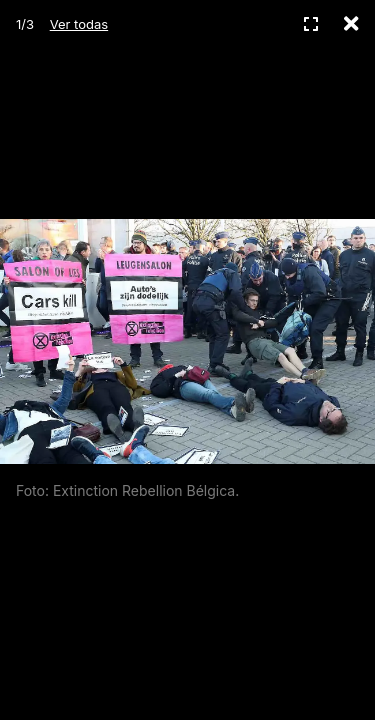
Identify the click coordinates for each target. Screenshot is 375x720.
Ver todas (79, 24)
